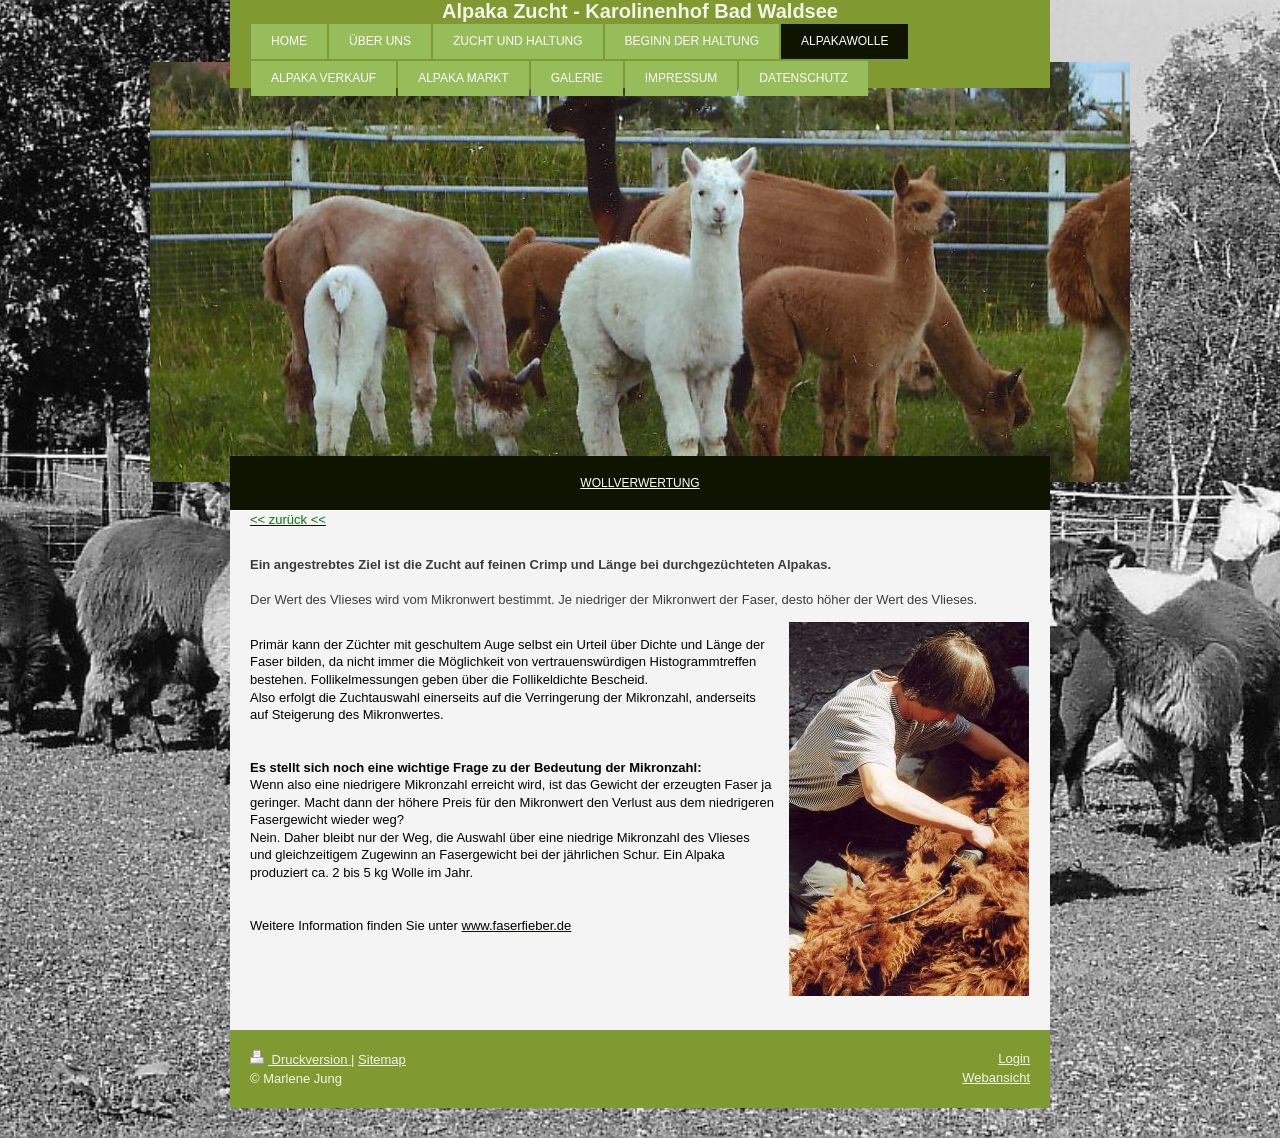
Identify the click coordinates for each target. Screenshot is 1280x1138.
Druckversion (300, 1059)
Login (1014, 1058)
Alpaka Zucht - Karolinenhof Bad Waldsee (640, 11)
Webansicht (996, 1077)
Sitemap (382, 1059)
